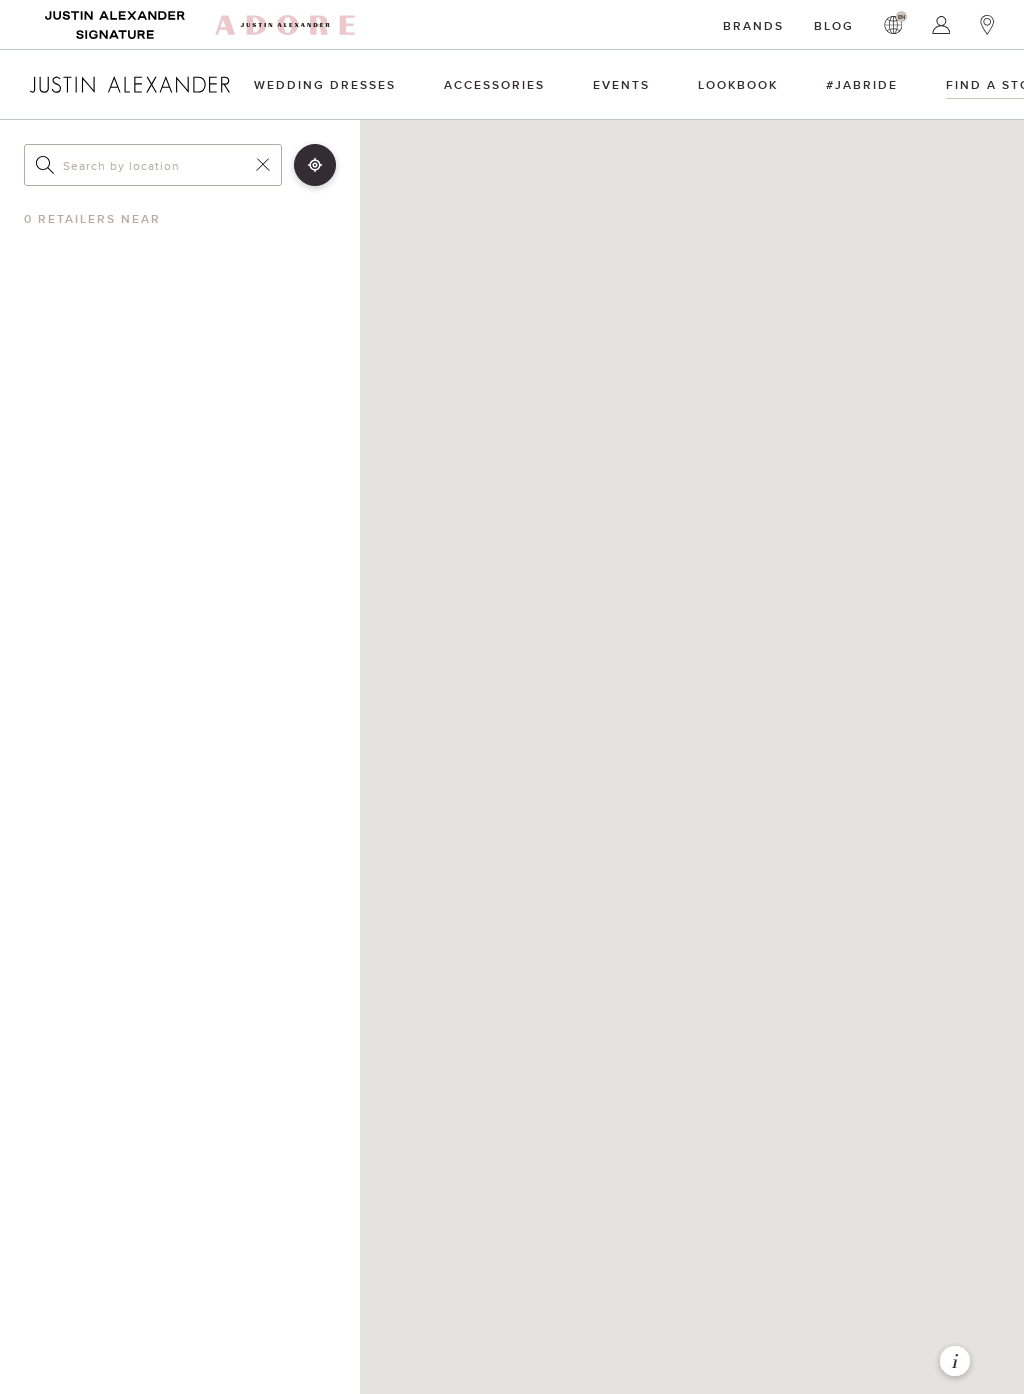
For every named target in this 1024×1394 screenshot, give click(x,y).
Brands (753, 25)
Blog (834, 25)
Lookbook (738, 84)
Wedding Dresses (325, 84)
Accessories (494, 84)
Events (621, 84)
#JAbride (862, 84)
